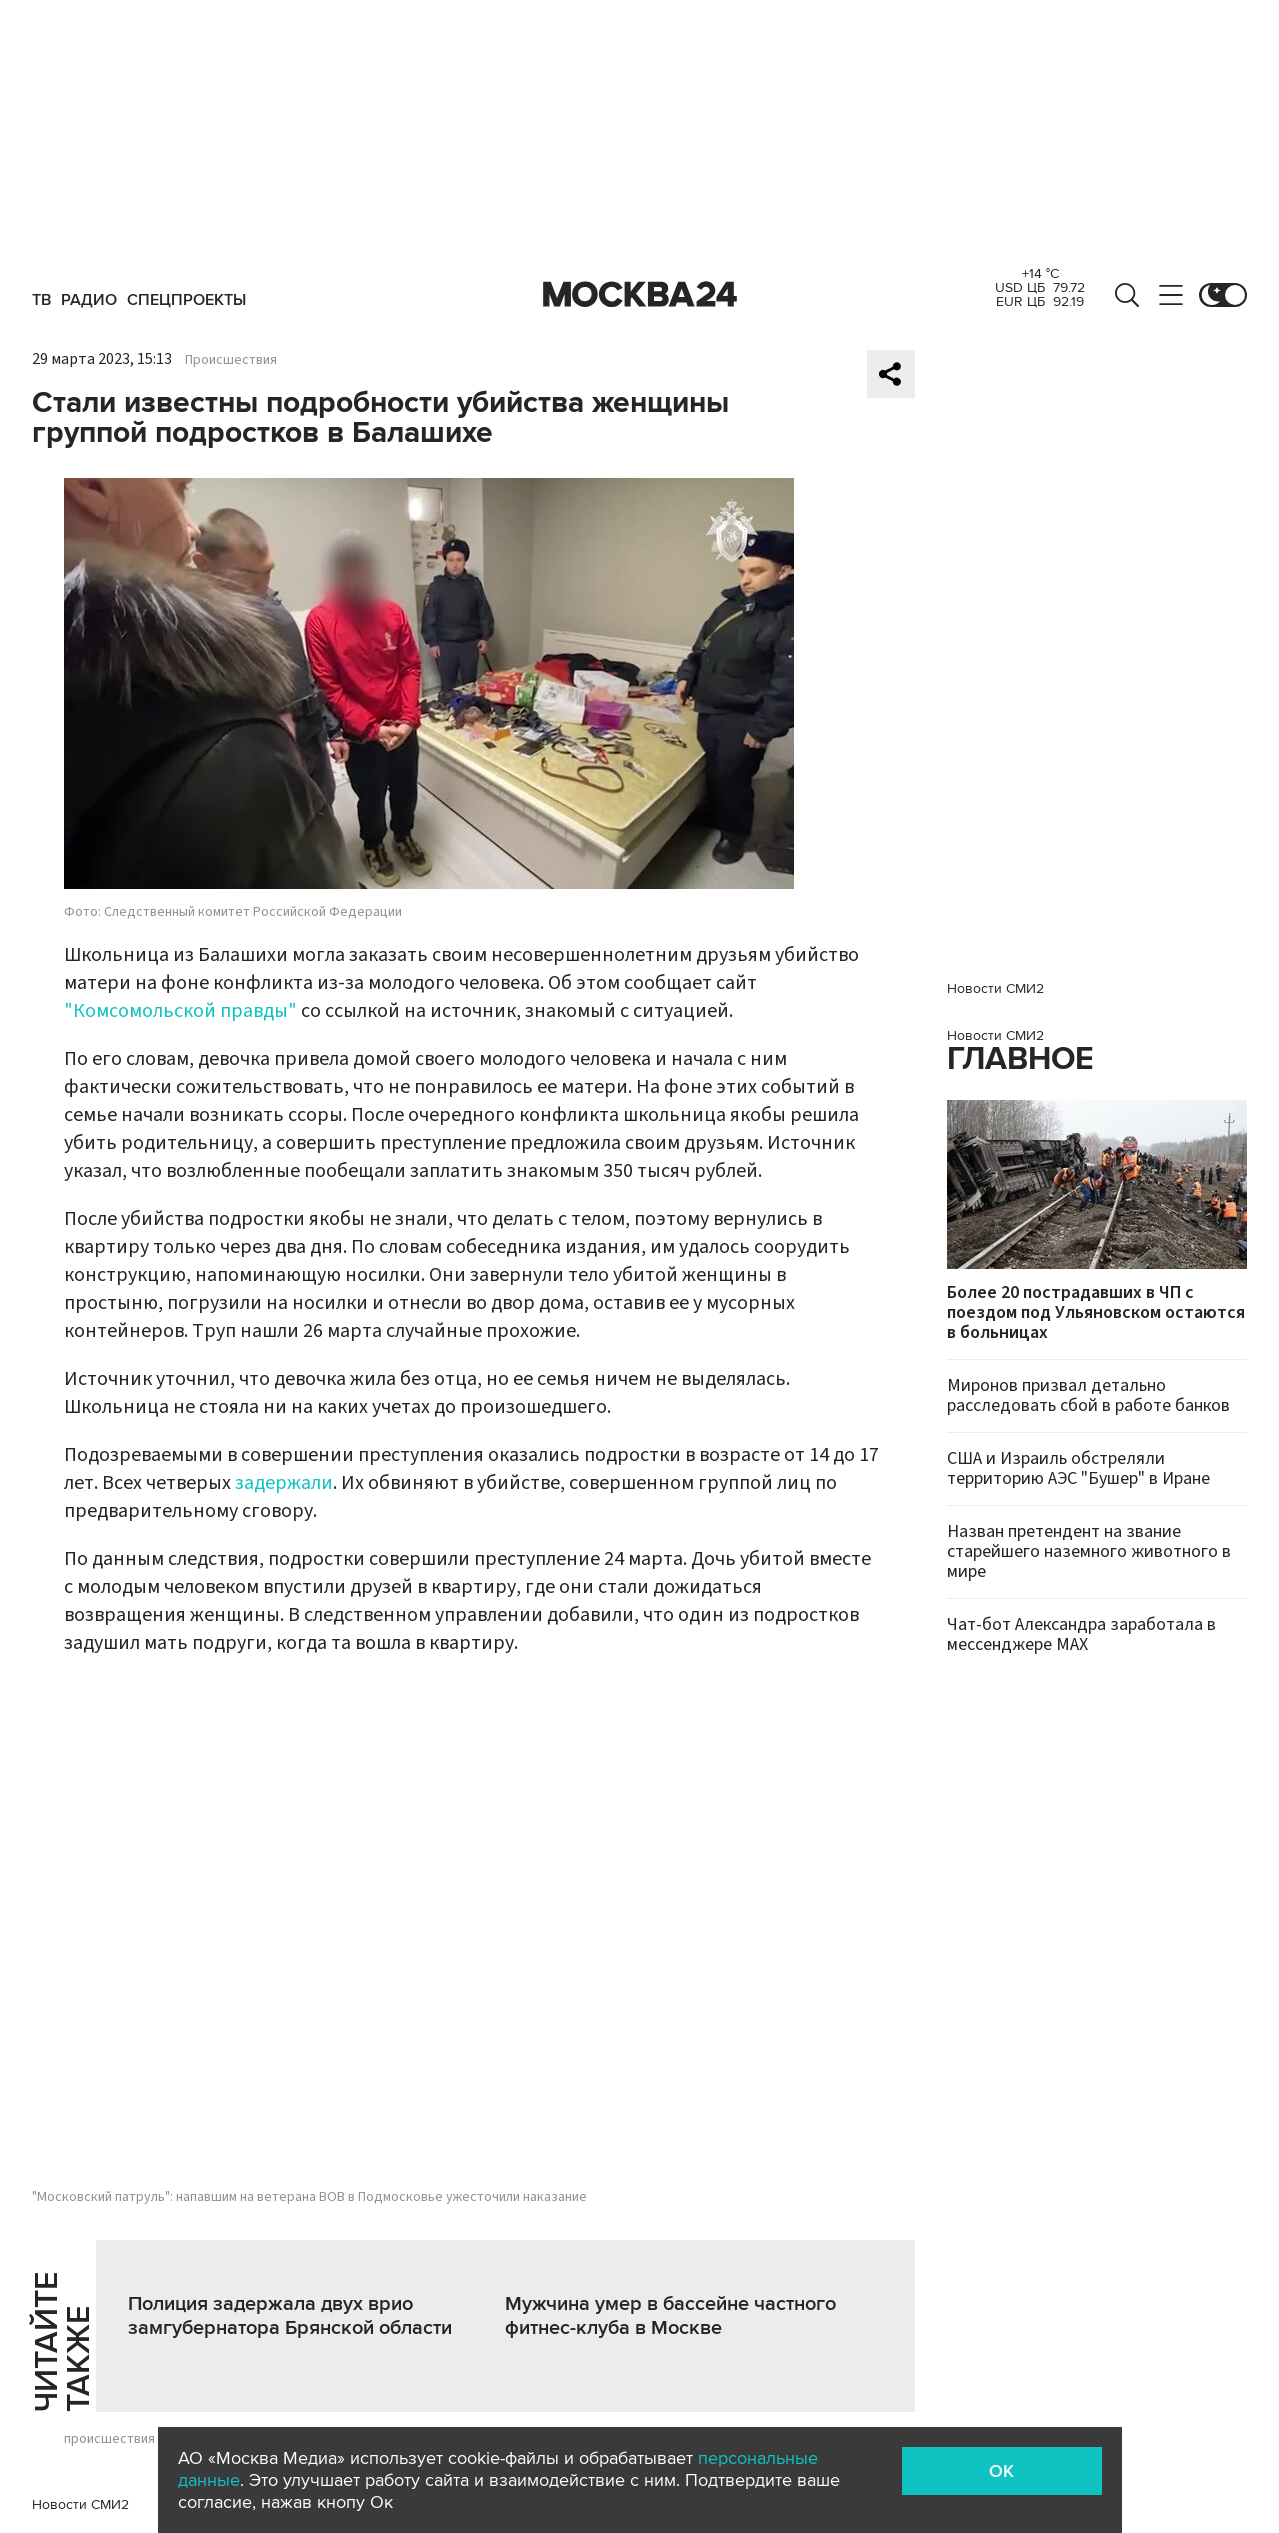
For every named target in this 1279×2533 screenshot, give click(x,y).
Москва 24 (640, 295)
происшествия (109, 2439)
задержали (284, 1483)
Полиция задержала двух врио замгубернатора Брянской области (290, 2316)
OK (1001, 2471)
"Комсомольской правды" (180, 1011)
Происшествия (231, 360)
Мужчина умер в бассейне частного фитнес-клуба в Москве (670, 2316)
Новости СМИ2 (80, 2504)
